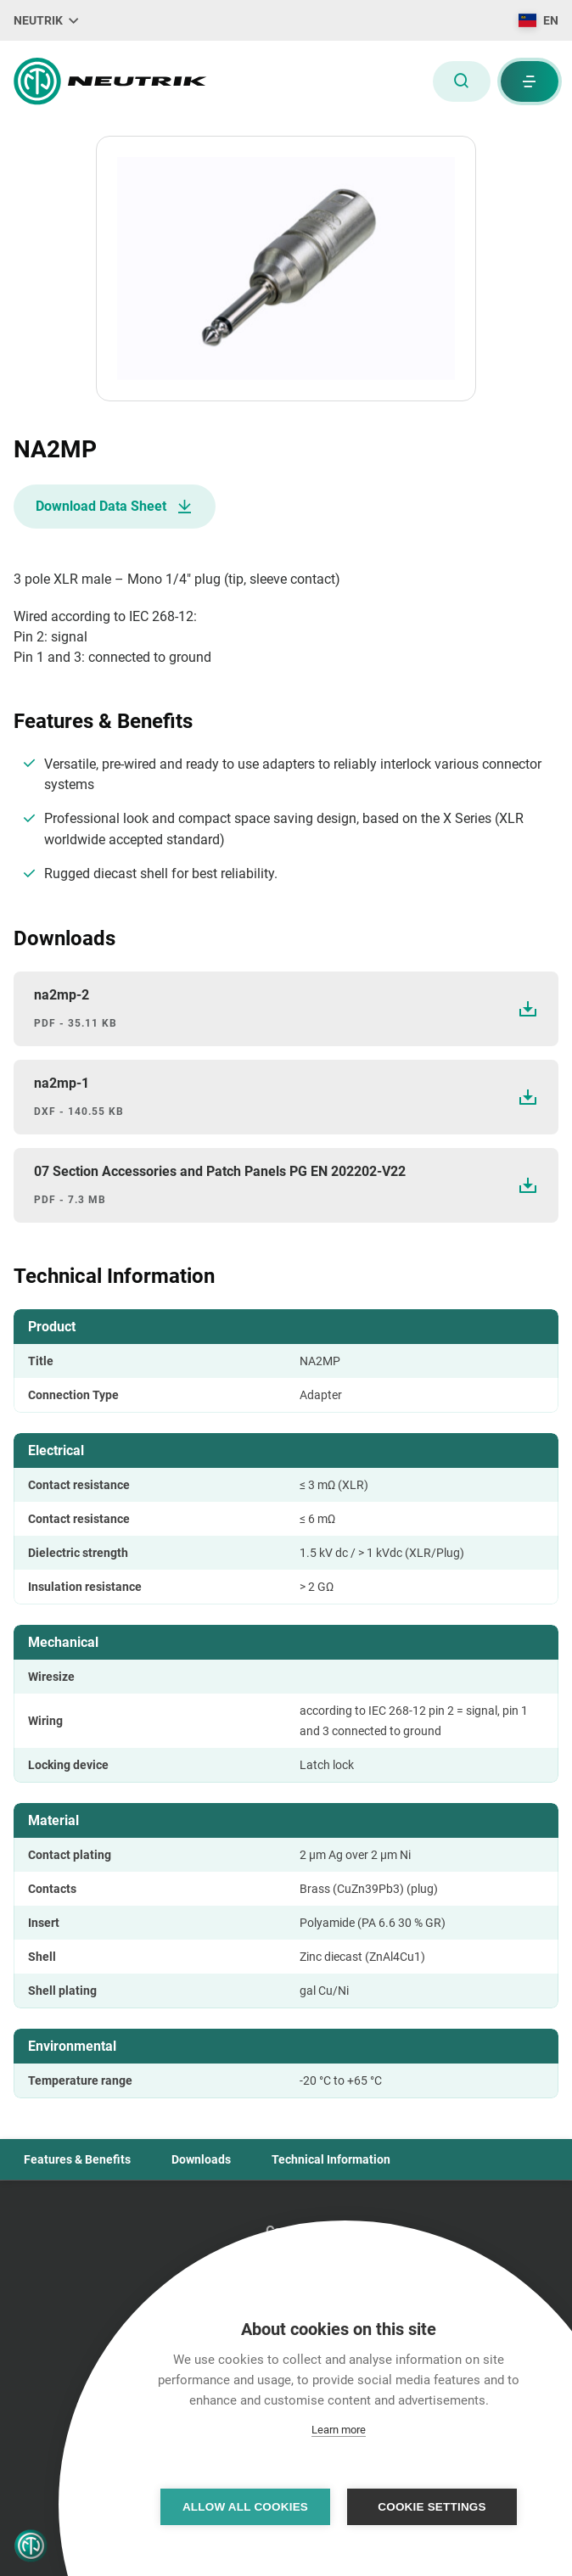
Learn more (338, 2429)
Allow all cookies (245, 2506)
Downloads (201, 2159)
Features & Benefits (77, 2159)
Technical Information (331, 2159)
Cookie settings (432, 2506)
